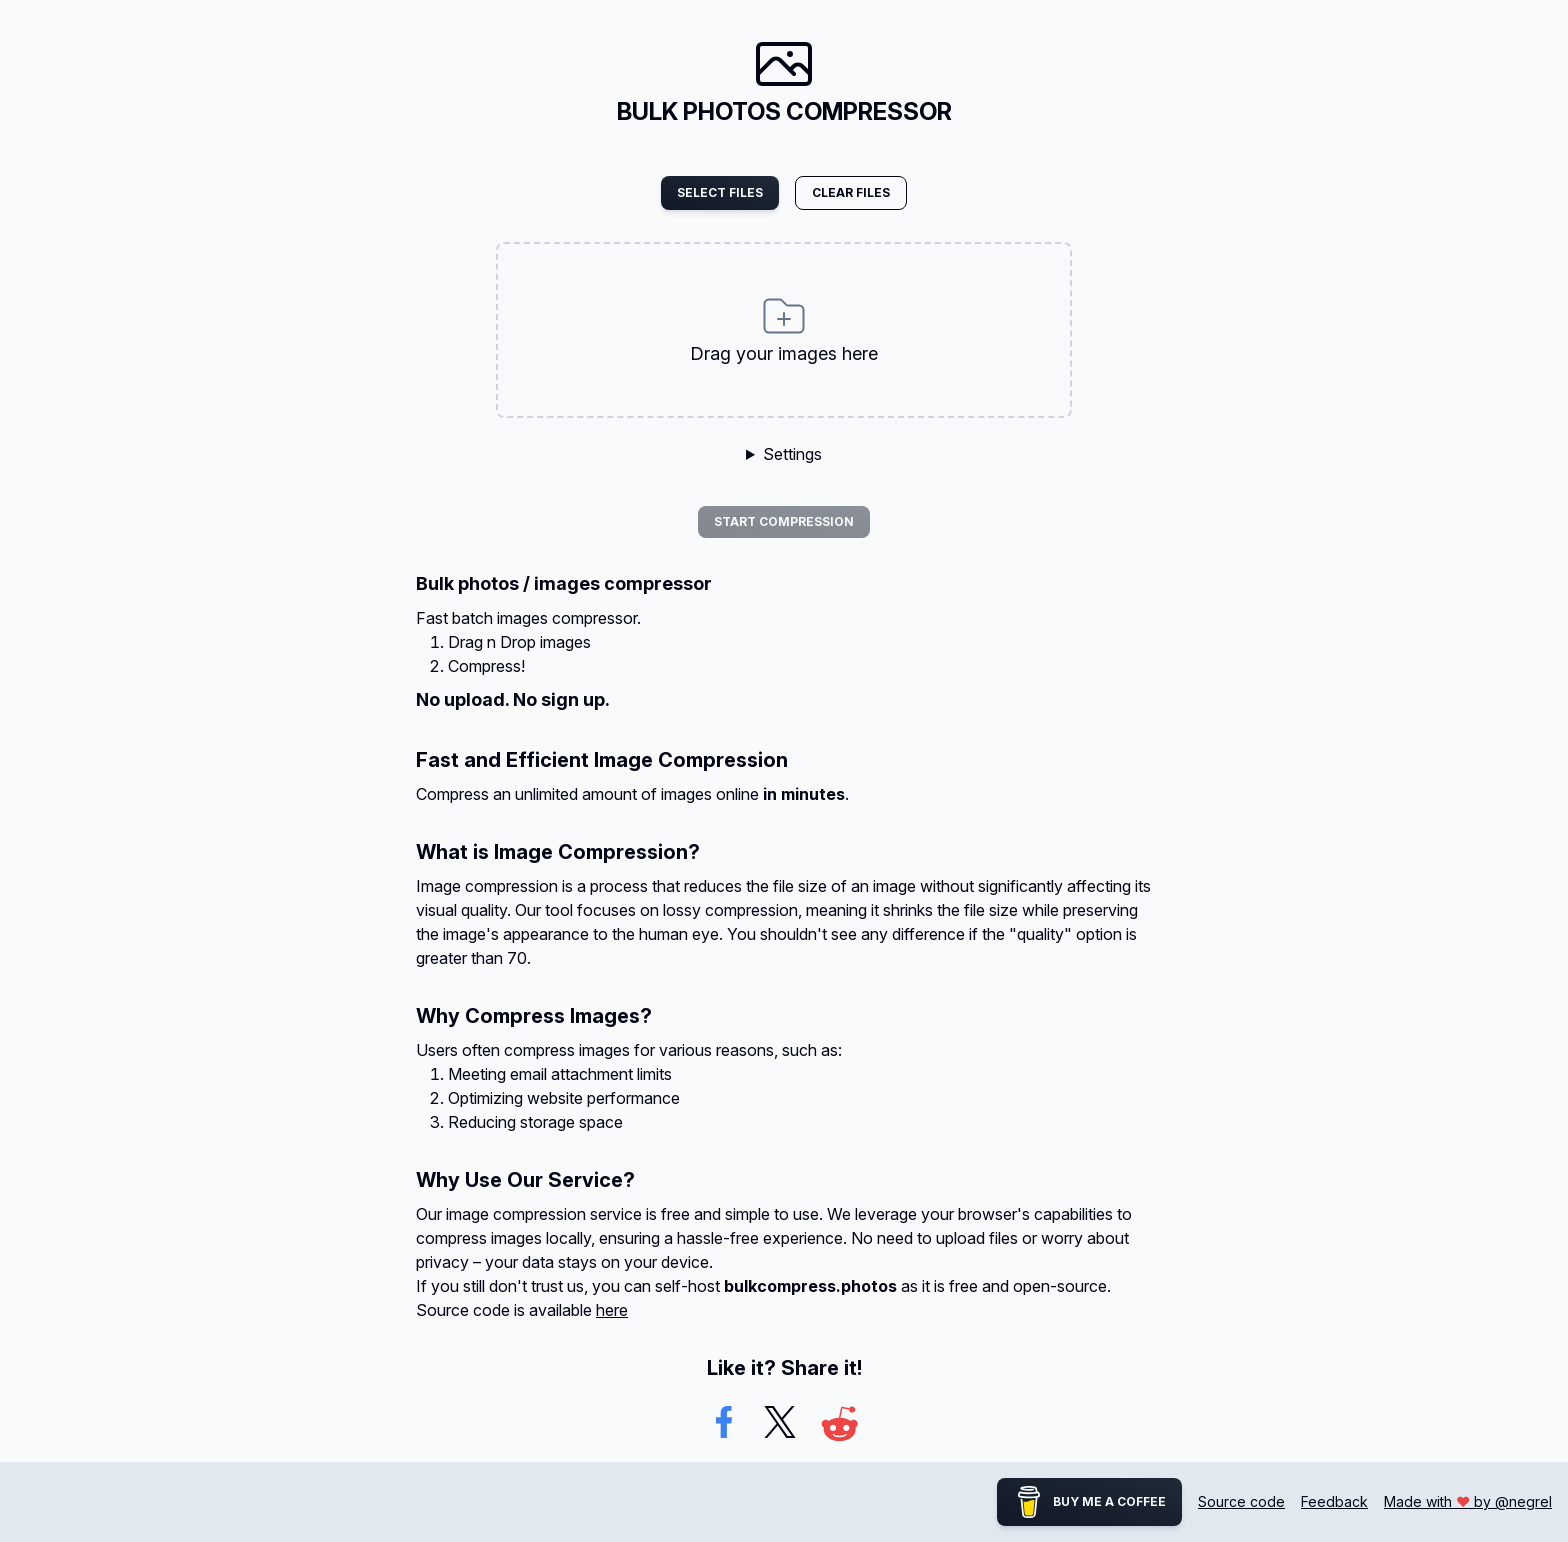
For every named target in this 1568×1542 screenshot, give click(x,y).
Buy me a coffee (1089, 1502)
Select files (720, 192)
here (612, 1310)
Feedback (1334, 1501)
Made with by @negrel (1468, 1501)
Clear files (851, 192)
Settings (792, 454)
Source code (1241, 1501)
